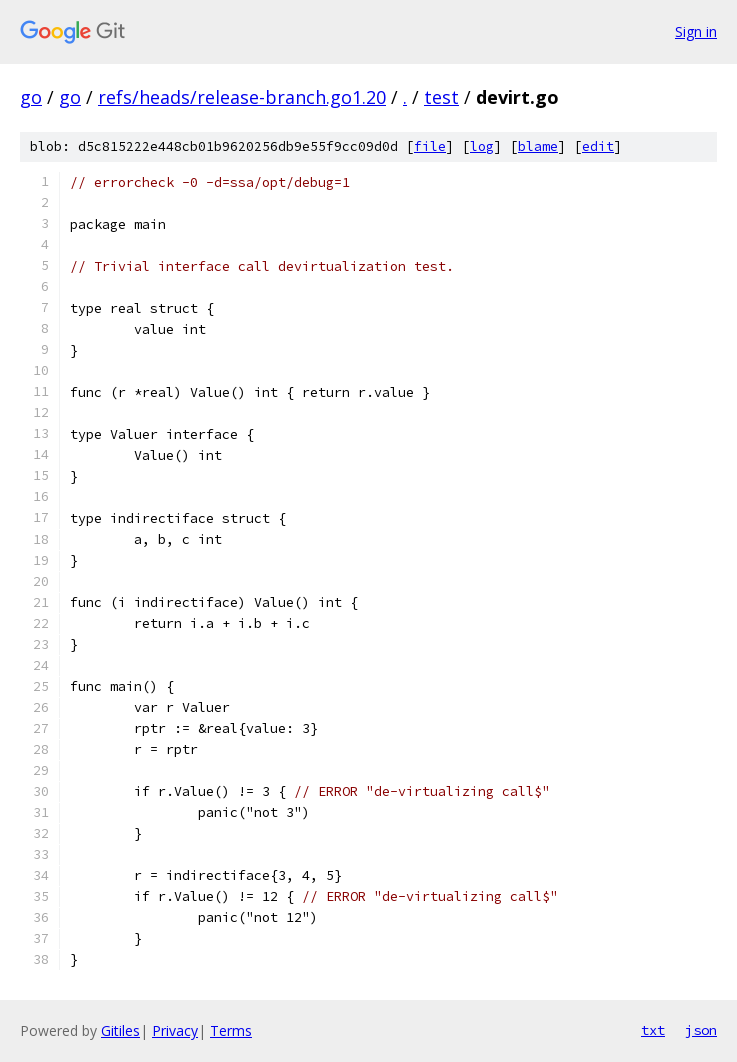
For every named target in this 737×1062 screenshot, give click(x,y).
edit (598, 146)
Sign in (696, 31)
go (31, 97)
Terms (231, 1030)
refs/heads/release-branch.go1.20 (242, 97)
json (701, 1030)
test (441, 97)
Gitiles (120, 1030)
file (430, 146)
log (482, 146)
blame (538, 146)
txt (653, 1030)
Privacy (175, 1030)
